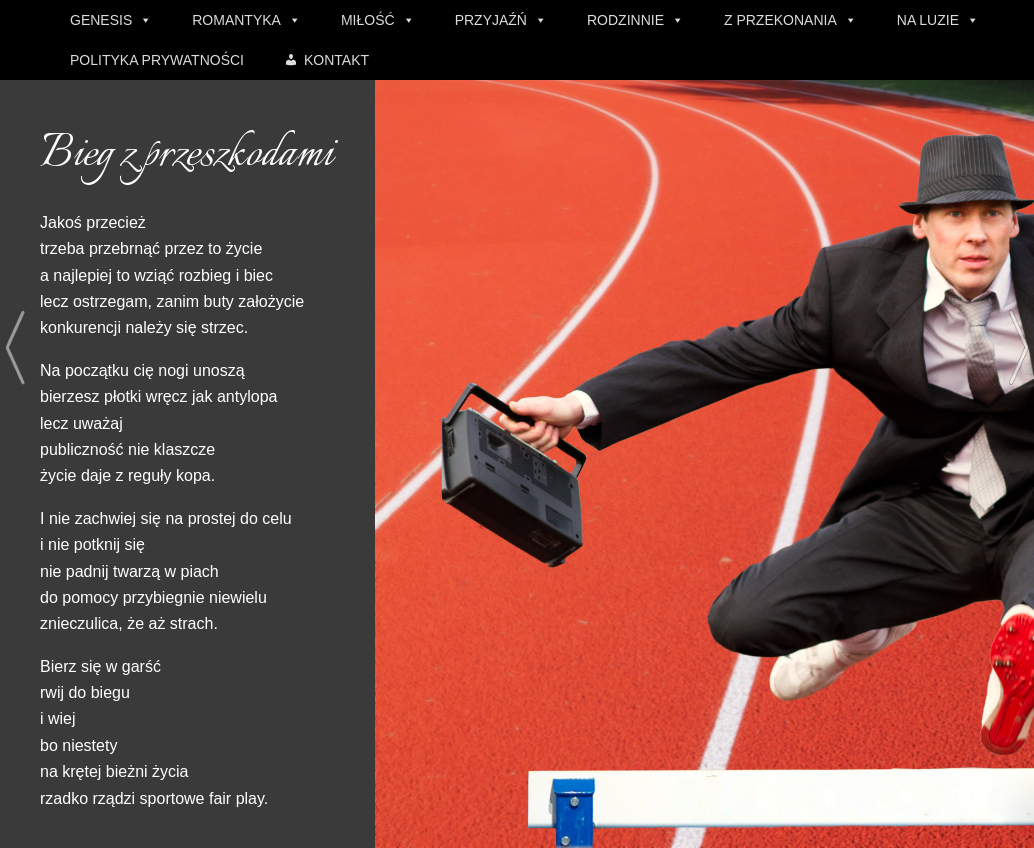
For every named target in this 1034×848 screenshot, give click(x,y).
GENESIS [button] (101, 20)
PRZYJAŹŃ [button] (491, 20)
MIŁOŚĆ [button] (368, 20)
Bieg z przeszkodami (186, 155)
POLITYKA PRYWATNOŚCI (157, 60)
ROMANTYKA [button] (236, 20)
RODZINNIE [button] (625, 20)
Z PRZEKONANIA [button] (780, 20)
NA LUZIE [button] (928, 20)
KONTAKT (336, 60)
